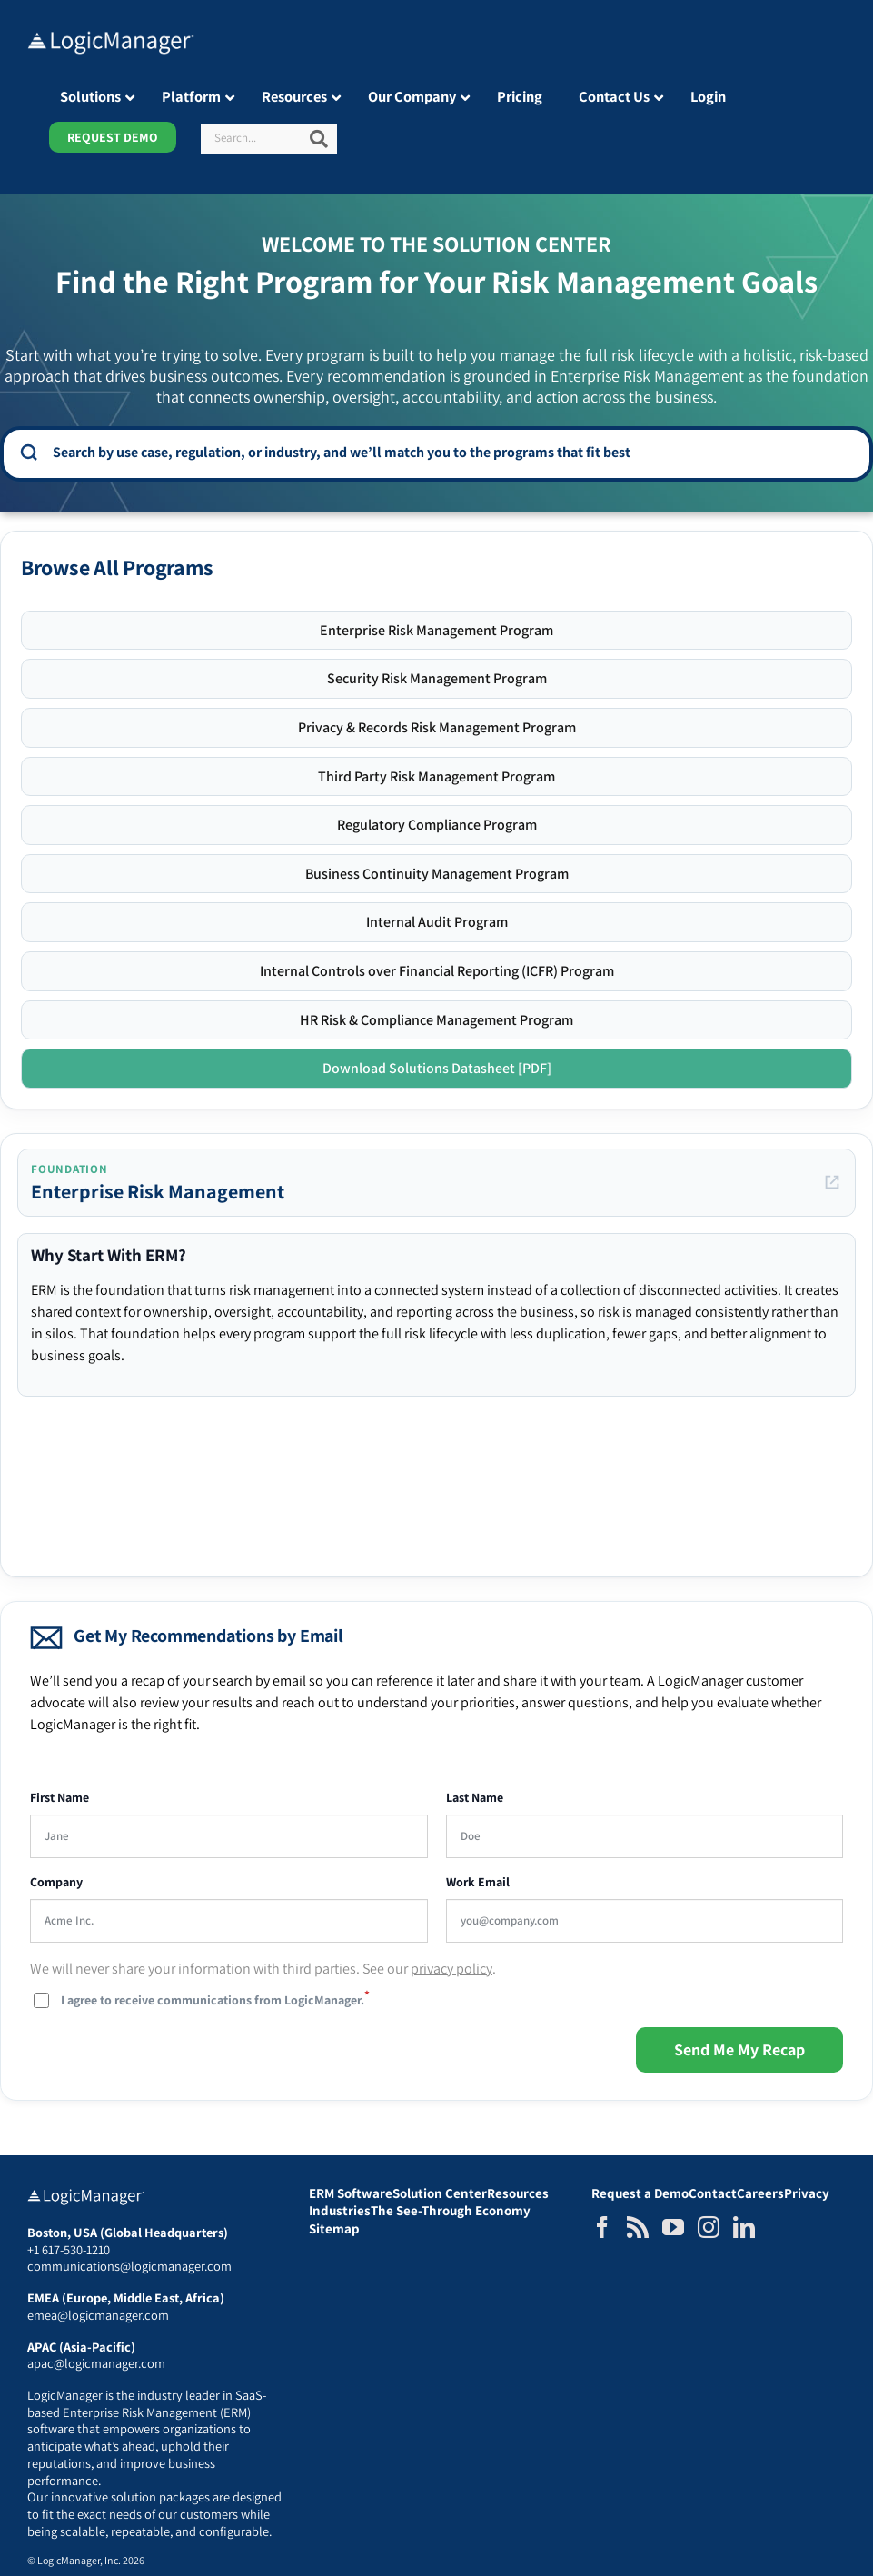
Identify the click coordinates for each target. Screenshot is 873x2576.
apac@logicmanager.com (96, 2363)
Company (56, 1882)
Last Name (474, 1797)
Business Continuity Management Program (437, 873)
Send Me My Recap (739, 2049)
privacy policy (451, 1968)
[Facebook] (602, 2227)
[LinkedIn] (744, 2227)
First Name (59, 1797)
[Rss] (638, 2227)
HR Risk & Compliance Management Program (436, 1019)
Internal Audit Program (437, 921)
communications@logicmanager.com (129, 2265)
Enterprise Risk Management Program (436, 630)
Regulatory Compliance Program (437, 824)
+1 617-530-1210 (68, 2249)
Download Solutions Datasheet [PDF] (436, 1068)
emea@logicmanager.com (98, 2314)
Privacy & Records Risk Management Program (437, 727)
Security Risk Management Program (437, 678)
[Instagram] (708, 2227)
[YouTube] (673, 2227)
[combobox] (449, 452)
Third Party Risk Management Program (436, 776)
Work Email (478, 1882)
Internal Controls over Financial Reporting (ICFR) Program (437, 970)
